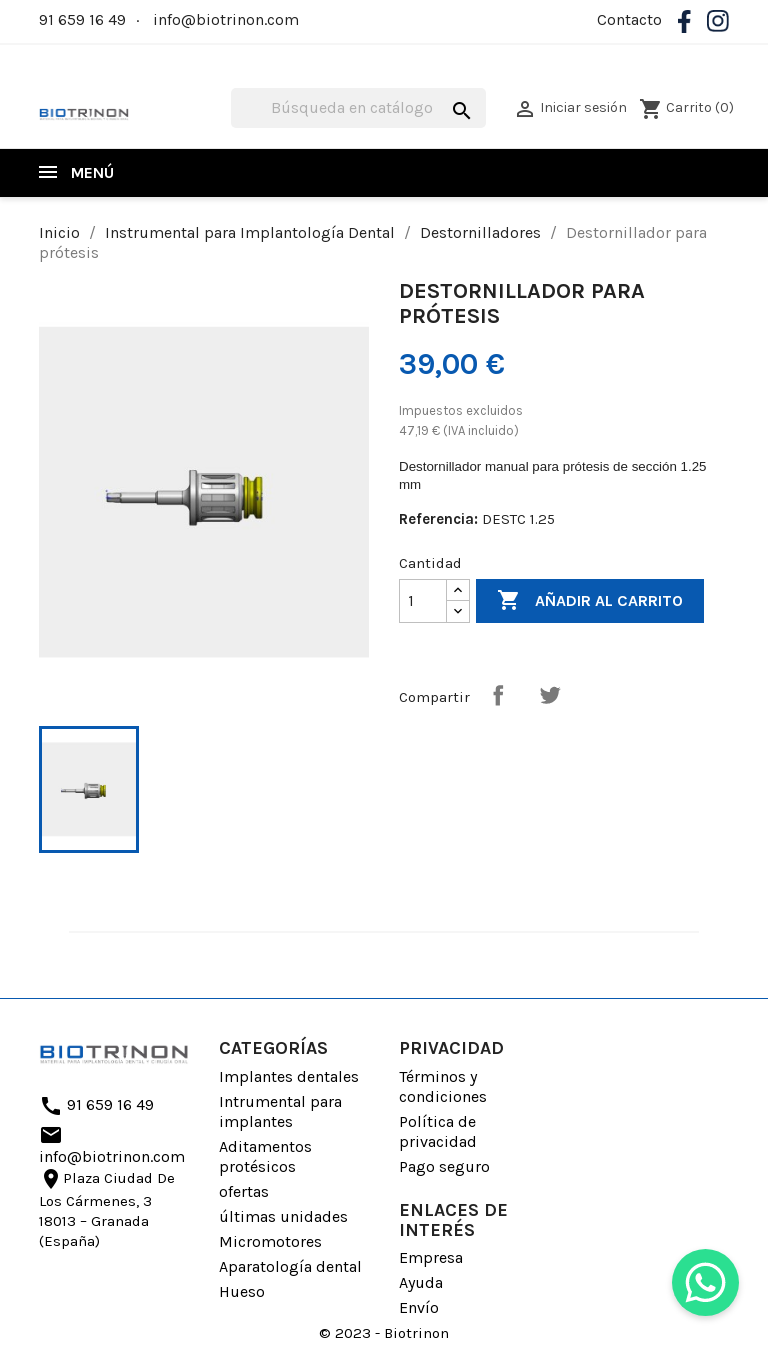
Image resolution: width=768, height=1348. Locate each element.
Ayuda (421, 1282)
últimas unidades (283, 1216)
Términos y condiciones (443, 1086)
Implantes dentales (289, 1076)
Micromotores (270, 1241)
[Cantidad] (423, 601)
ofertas (244, 1191)
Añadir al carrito (590, 601)
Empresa (431, 1257)
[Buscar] (358, 108)
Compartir (498, 695)
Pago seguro (444, 1166)
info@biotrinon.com (226, 19)
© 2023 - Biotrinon (384, 1333)
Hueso (242, 1291)
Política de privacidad (438, 1131)
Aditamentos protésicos (265, 1156)
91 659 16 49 (82, 19)
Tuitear (550, 695)
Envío (419, 1307)
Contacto (629, 19)
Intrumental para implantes (280, 1111)
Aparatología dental (290, 1266)
